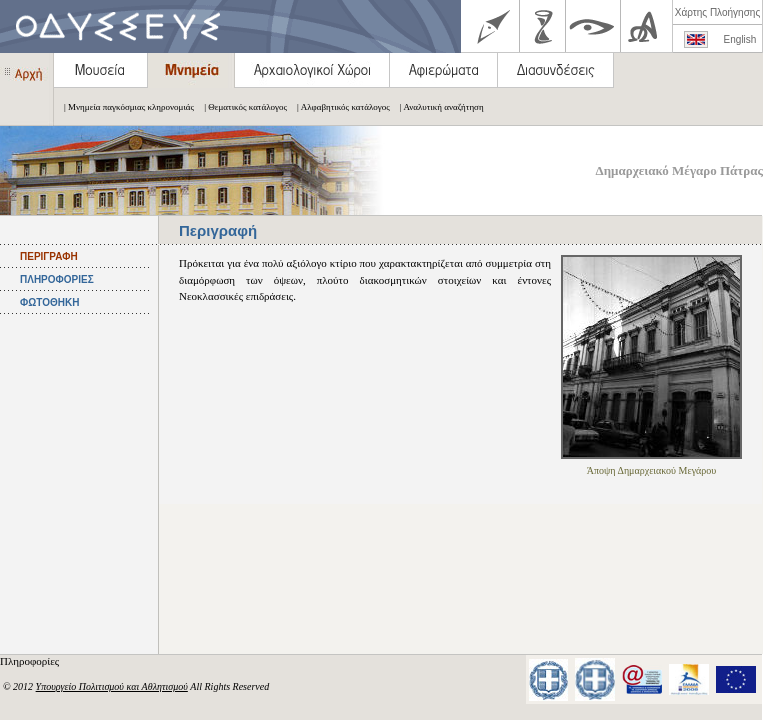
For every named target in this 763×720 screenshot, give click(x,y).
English (740, 39)
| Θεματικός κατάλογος (240, 107)
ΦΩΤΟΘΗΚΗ (49, 302)
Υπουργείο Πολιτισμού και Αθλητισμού (112, 686)
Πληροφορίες (31, 661)
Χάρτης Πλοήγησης (717, 12)
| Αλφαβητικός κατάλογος (338, 107)
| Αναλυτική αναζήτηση (437, 107)
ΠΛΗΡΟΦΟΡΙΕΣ (57, 279)
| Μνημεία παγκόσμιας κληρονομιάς (124, 107)
